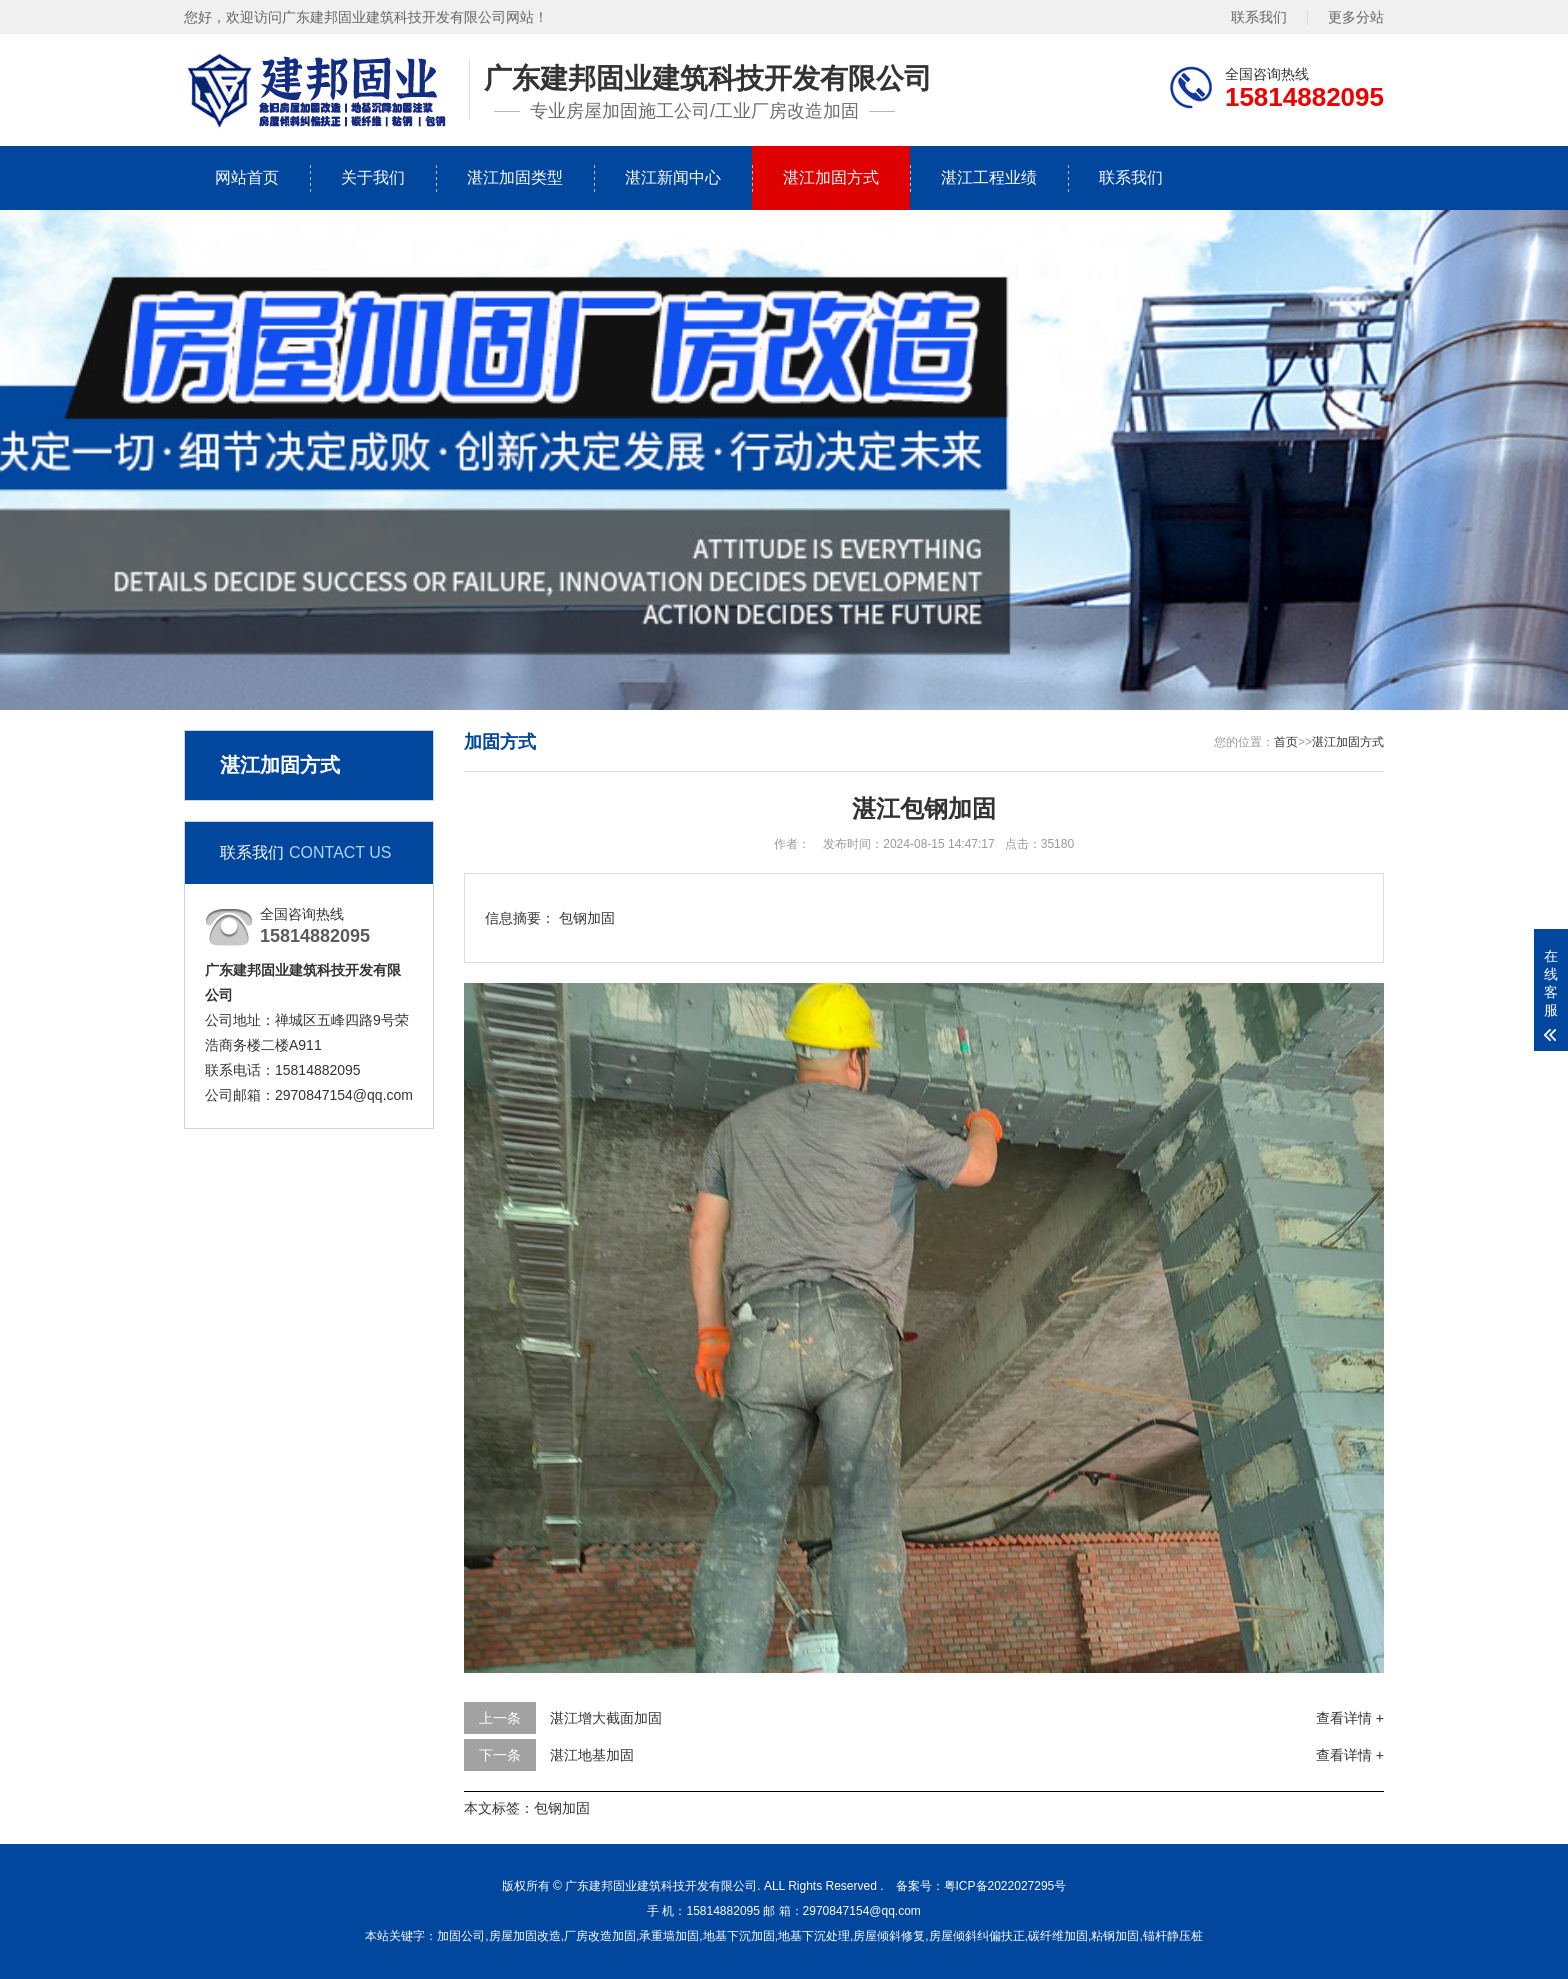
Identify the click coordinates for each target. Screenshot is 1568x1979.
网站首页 (247, 177)
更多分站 (1356, 17)
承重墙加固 (669, 1936)
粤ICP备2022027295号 (1005, 1886)
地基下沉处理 (814, 1936)
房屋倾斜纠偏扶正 (977, 1936)
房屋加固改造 (525, 1936)
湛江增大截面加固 (606, 1718)
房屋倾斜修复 (889, 1936)
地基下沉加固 (739, 1936)
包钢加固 (562, 1808)
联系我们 (1259, 17)
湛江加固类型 (515, 177)
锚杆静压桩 (1173, 1936)
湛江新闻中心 (673, 177)
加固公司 (461, 1936)
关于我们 (373, 177)
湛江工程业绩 (989, 177)
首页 (1286, 742)
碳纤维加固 (1058, 1936)
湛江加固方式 (831, 177)
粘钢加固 (1115, 1936)
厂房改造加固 (600, 1936)
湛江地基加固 (592, 1755)
